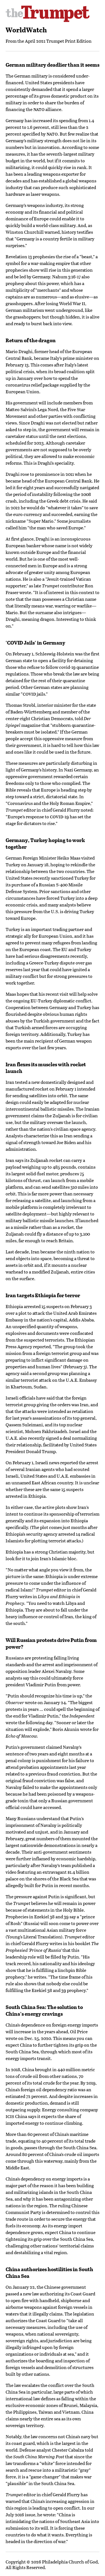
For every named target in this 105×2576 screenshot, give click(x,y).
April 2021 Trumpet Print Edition (58, 41)
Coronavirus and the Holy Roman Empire (49, 803)
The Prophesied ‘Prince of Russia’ (52, 1946)
